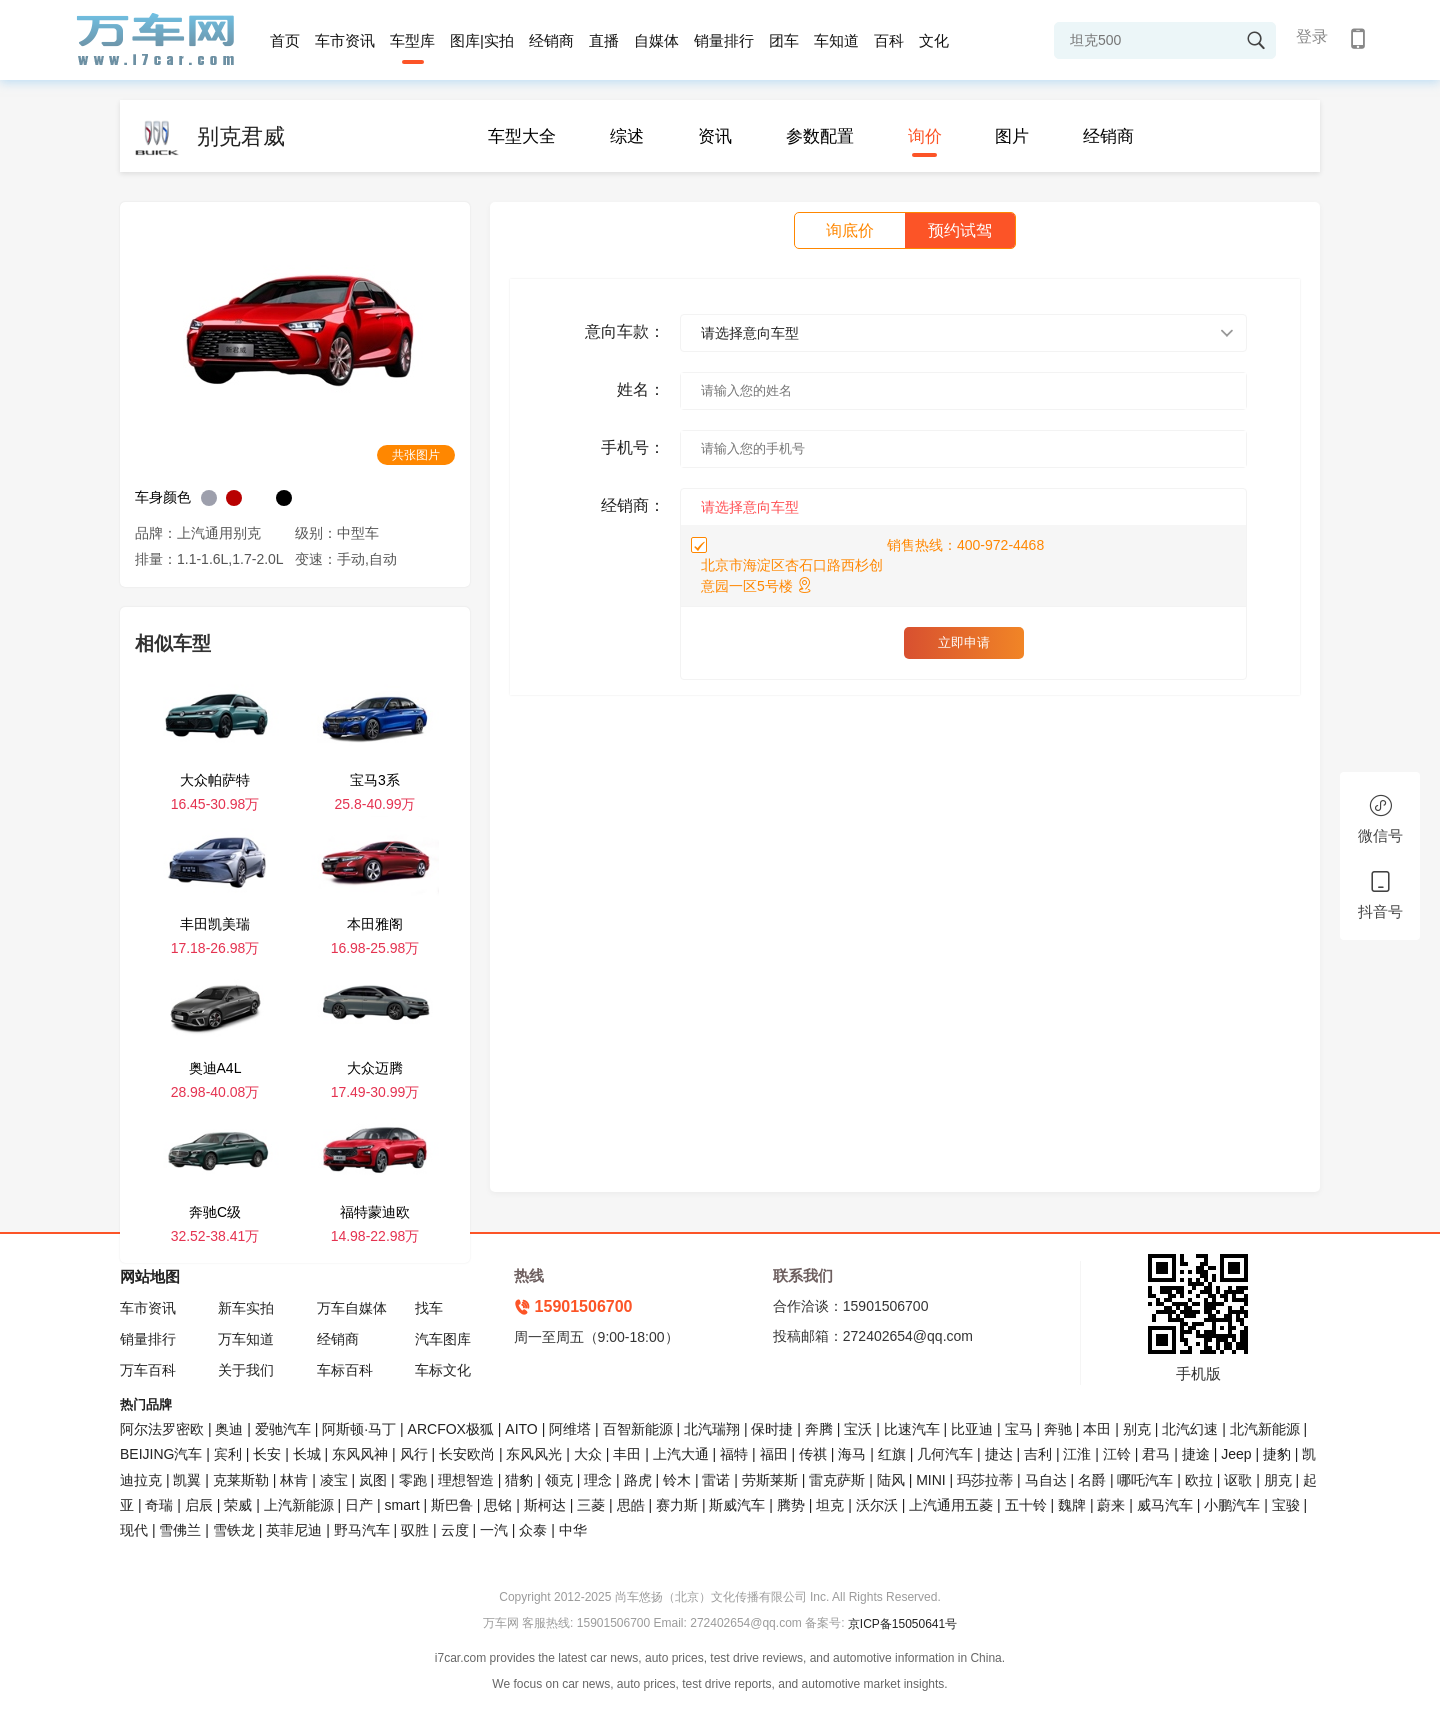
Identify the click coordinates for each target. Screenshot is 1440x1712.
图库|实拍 (482, 40)
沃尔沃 (877, 1505)
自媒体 (656, 40)
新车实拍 (246, 1308)
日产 (359, 1505)
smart (402, 1505)
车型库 (412, 40)
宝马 (1019, 1429)
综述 (627, 136)
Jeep (1236, 1454)
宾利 (228, 1454)
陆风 (891, 1480)
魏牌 (1072, 1505)
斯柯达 (545, 1505)
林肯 (294, 1480)
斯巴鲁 (452, 1505)
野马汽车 (362, 1530)
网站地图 (150, 1276)
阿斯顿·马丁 (359, 1429)
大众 (588, 1454)
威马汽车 (1165, 1505)
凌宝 (334, 1480)
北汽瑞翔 (712, 1429)
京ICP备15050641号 (902, 1624)
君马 (1156, 1454)
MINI (931, 1480)
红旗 (892, 1454)
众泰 (533, 1530)
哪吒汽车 (1145, 1480)
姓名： (641, 389)
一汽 (494, 1530)
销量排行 (724, 40)
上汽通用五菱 (951, 1505)
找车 (429, 1308)
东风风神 (360, 1454)
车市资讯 (345, 40)
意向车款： (625, 331)
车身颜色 (163, 497)
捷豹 (1277, 1454)
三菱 (591, 1505)
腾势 (791, 1505)
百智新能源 (638, 1429)
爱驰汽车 (283, 1429)
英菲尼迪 (294, 1530)
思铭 (498, 1505)
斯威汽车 (737, 1505)
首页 (285, 40)
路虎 (638, 1480)
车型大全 (522, 136)
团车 (784, 40)
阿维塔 (570, 1429)
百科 (889, 40)
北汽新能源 (1265, 1429)
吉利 (1038, 1454)
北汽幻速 (1190, 1429)
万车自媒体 (352, 1308)
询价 (925, 136)
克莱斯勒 (241, 1480)
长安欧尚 (467, 1454)
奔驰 (1058, 1429)
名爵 (1092, 1480)
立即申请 (964, 642)
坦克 (830, 1505)
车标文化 (443, 1370)
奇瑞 (159, 1505)
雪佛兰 (180, 1530)
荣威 (238, 1505)
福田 (774, 1454)
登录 (1312, 36)
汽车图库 (443, 1339)
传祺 (813, 1454)
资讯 (715, 136)
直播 (604, 40)
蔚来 (1111, 1505)
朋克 (1278, 1480)
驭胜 (415, 1530)
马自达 (1046, 1480)
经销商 (551, 40)
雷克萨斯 (837, 1480)
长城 (307, 1454)
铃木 (677, 1480)
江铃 (1117, 1454)
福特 (734, 1454)
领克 (559, 1480)
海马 (852, 1454)
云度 (455, 1530)
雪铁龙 (234, 1530)
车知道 (836, 40)
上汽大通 (681, 1454)
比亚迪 (972, 1429)
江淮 (1077, 1454)
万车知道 (246, 1339)
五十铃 (1026, 1505)
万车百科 (148, 1370)
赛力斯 (677, 1505)
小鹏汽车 (1232, 1505)
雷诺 (716, 1480)
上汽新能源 (299, 1505)
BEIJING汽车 (161, 1454)
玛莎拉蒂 (985, 1480)
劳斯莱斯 (770, 1480)
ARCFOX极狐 (451, 1429)
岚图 (373, 1480)
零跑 (413, 1480)
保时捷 (772, 1429)
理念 (598, 1480)
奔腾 (819, 1429)
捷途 (1196, 1454)
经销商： (633, 505)
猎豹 (519, 1480)
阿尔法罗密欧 (164, 1429)
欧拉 (1199, 1480)
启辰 (199, 1505)
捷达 (999, 1454)
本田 (1097, 1429)
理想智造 (466, 1480)
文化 (934, 40)
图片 (1012, 136)
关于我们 (246, 1370)
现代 (134, 1530)
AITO (521, 1429)
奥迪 (229, 1429)
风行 (414, 1454)
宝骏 (1286, 1505)
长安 (267, 1454)
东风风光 (534, 1454)
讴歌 (1238, 1480)
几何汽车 (945, 1454)
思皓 (631, 1505)
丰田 (627, 1454)
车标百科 (345, 1370)
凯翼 (187, 1480)
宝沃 (858, 1429)
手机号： (633, 447)
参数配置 (820, 136)
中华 (573, 1530)
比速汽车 (912, 1429)
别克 (1137, 1429)
